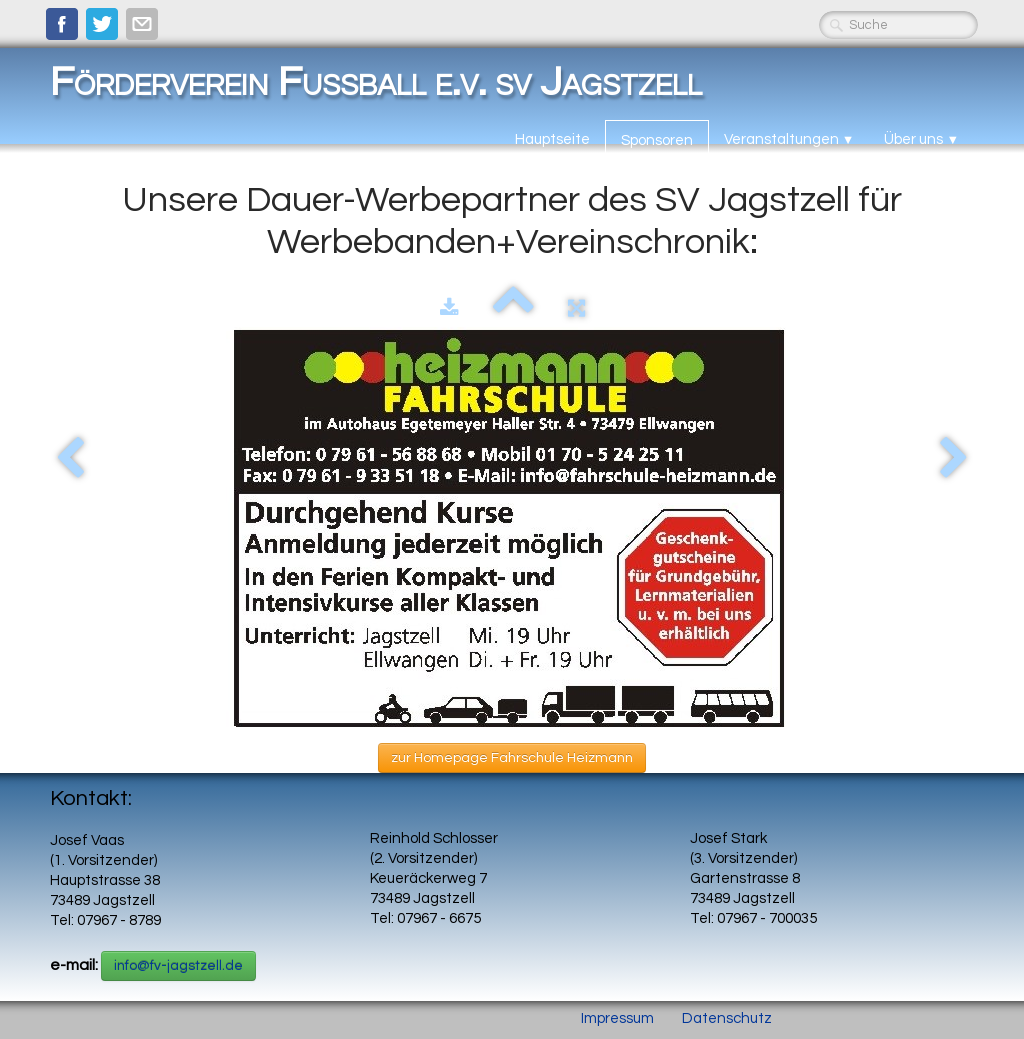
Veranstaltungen (789, 139)
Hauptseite (552, 139)
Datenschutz (727, 1018)
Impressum (617, 1018)
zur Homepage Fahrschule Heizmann (512, 758)
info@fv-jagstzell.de (178, 966)
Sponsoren (657, 140)
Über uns (921, 139)
